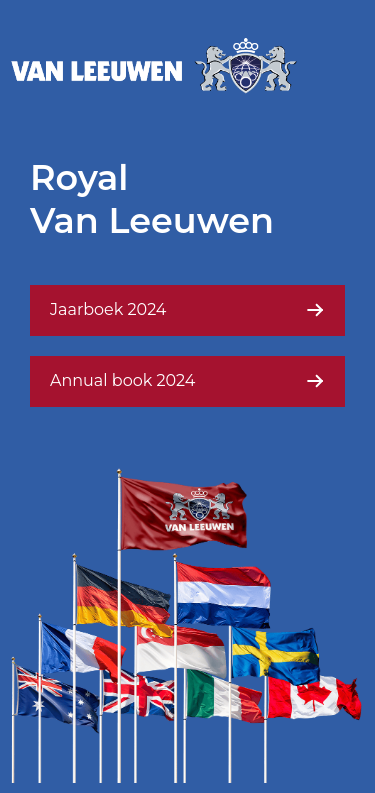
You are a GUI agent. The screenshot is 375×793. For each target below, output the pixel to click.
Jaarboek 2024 (187, 310)
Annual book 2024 (187, 381)
